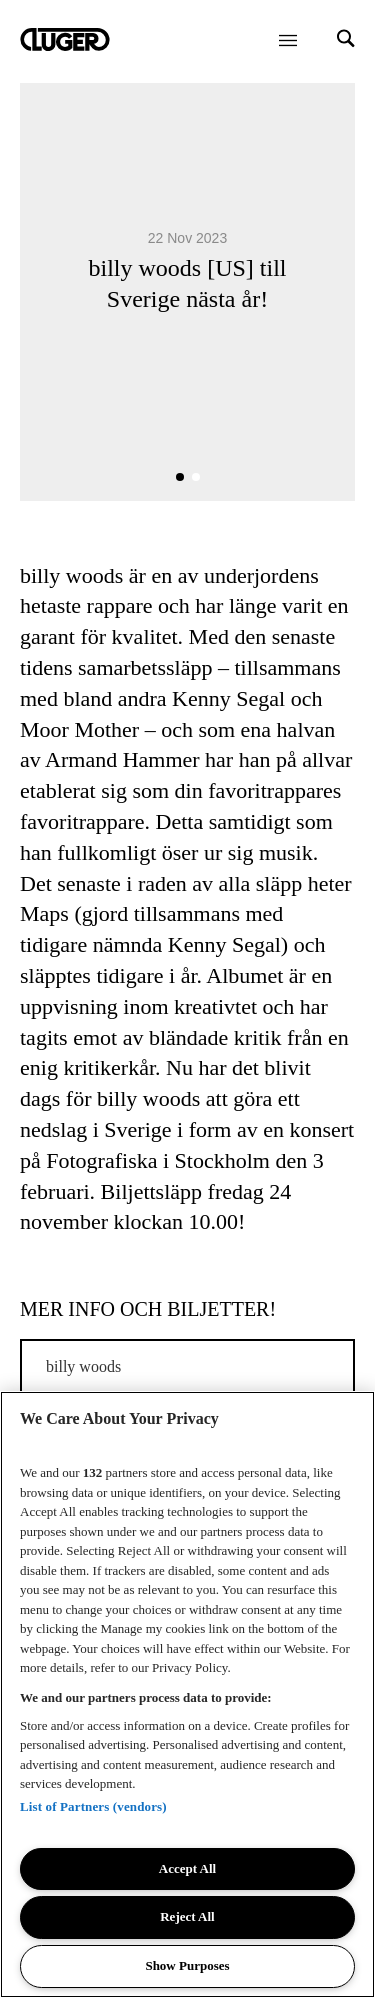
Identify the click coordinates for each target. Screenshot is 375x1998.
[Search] (346, 40)
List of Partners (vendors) (93, 1806)
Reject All (187, 1916)
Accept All (187, 1868)
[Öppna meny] (288, 40)
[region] (187, 1694)
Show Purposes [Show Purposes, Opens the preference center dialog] (187, 1965)
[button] (180, 477)
